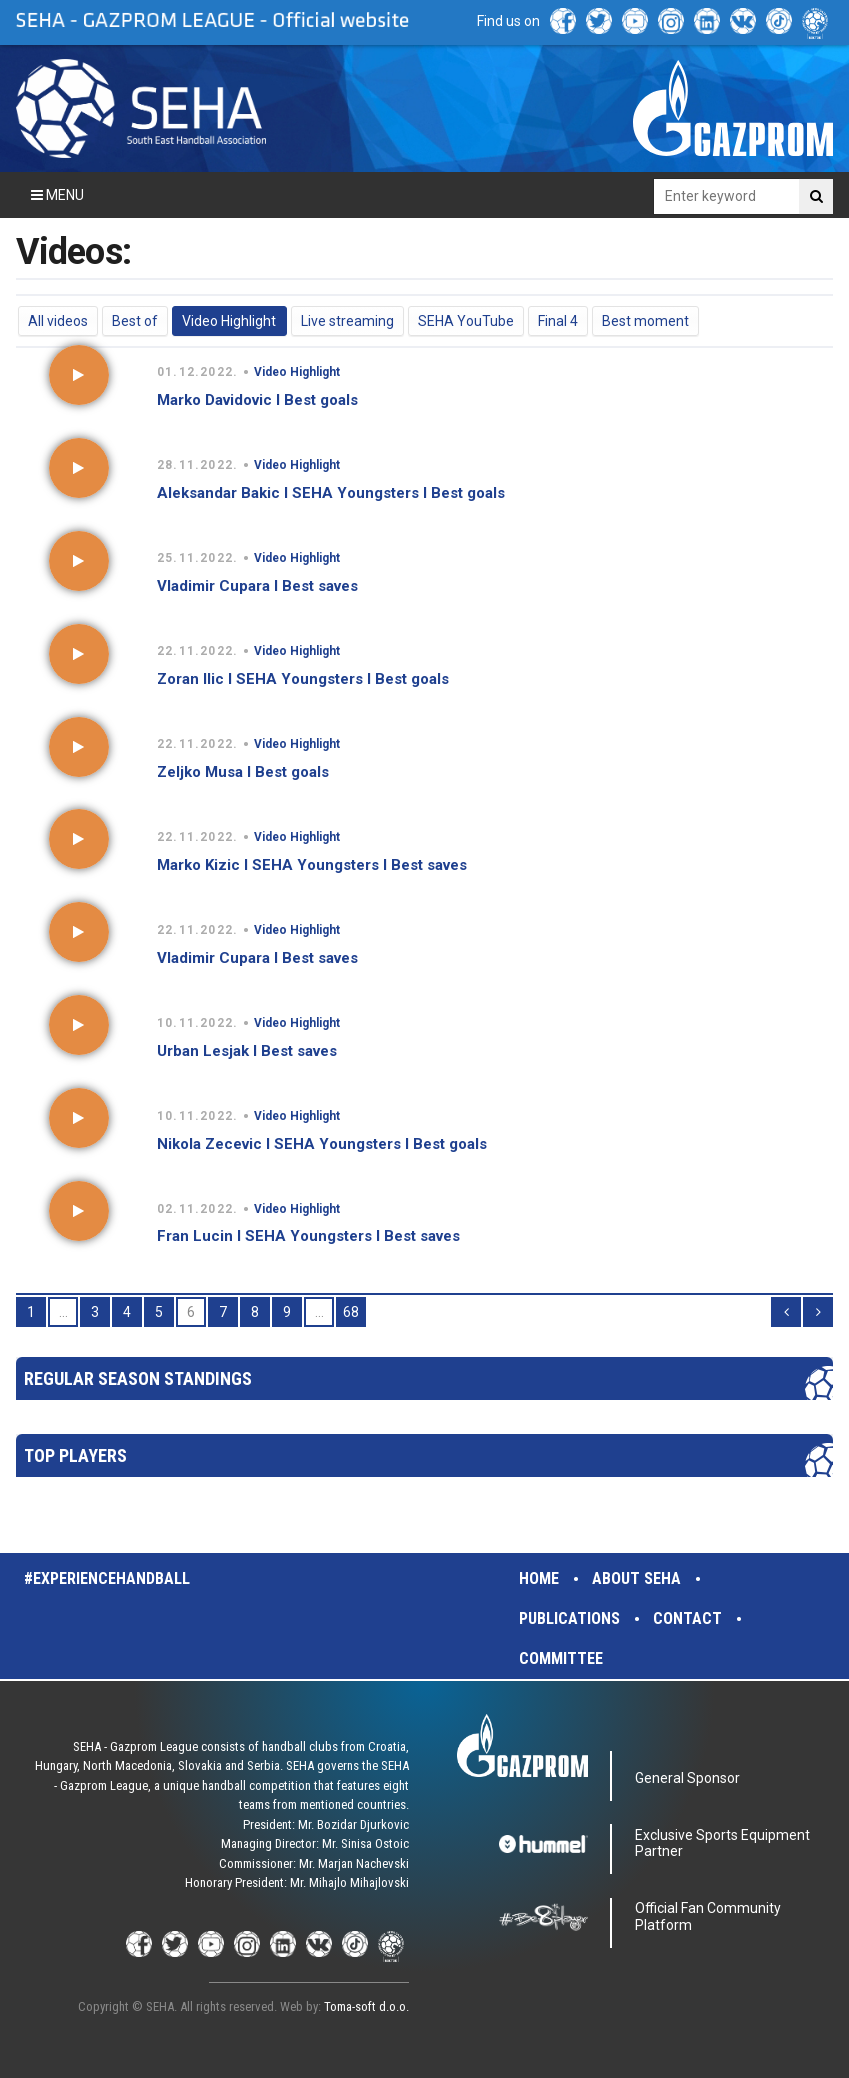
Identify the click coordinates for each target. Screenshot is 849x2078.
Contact (687, 1618)
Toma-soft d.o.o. (366, 2006)
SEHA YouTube (466, 321)
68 (351, 1312)
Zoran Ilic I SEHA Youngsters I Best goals (303, 679)
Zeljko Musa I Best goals (243, 772)
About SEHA (636, 1578)
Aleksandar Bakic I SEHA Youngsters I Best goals (331, 493)
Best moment (645, 321)
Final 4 (558, 321)
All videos (58, 321)
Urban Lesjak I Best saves (247, 1051)
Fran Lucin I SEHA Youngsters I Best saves (308, 1236)
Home (539, 1578)
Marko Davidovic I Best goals (257, 400)
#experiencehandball (107, 1578)
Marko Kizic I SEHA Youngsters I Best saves (312, 865)
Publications (569, 1618)
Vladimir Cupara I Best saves (257, 586)
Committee (561, 1658)
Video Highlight (229, 321)
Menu (57, 195)
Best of (135, 321)
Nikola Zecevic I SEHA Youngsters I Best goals (322, 1144)
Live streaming (347, 321)
